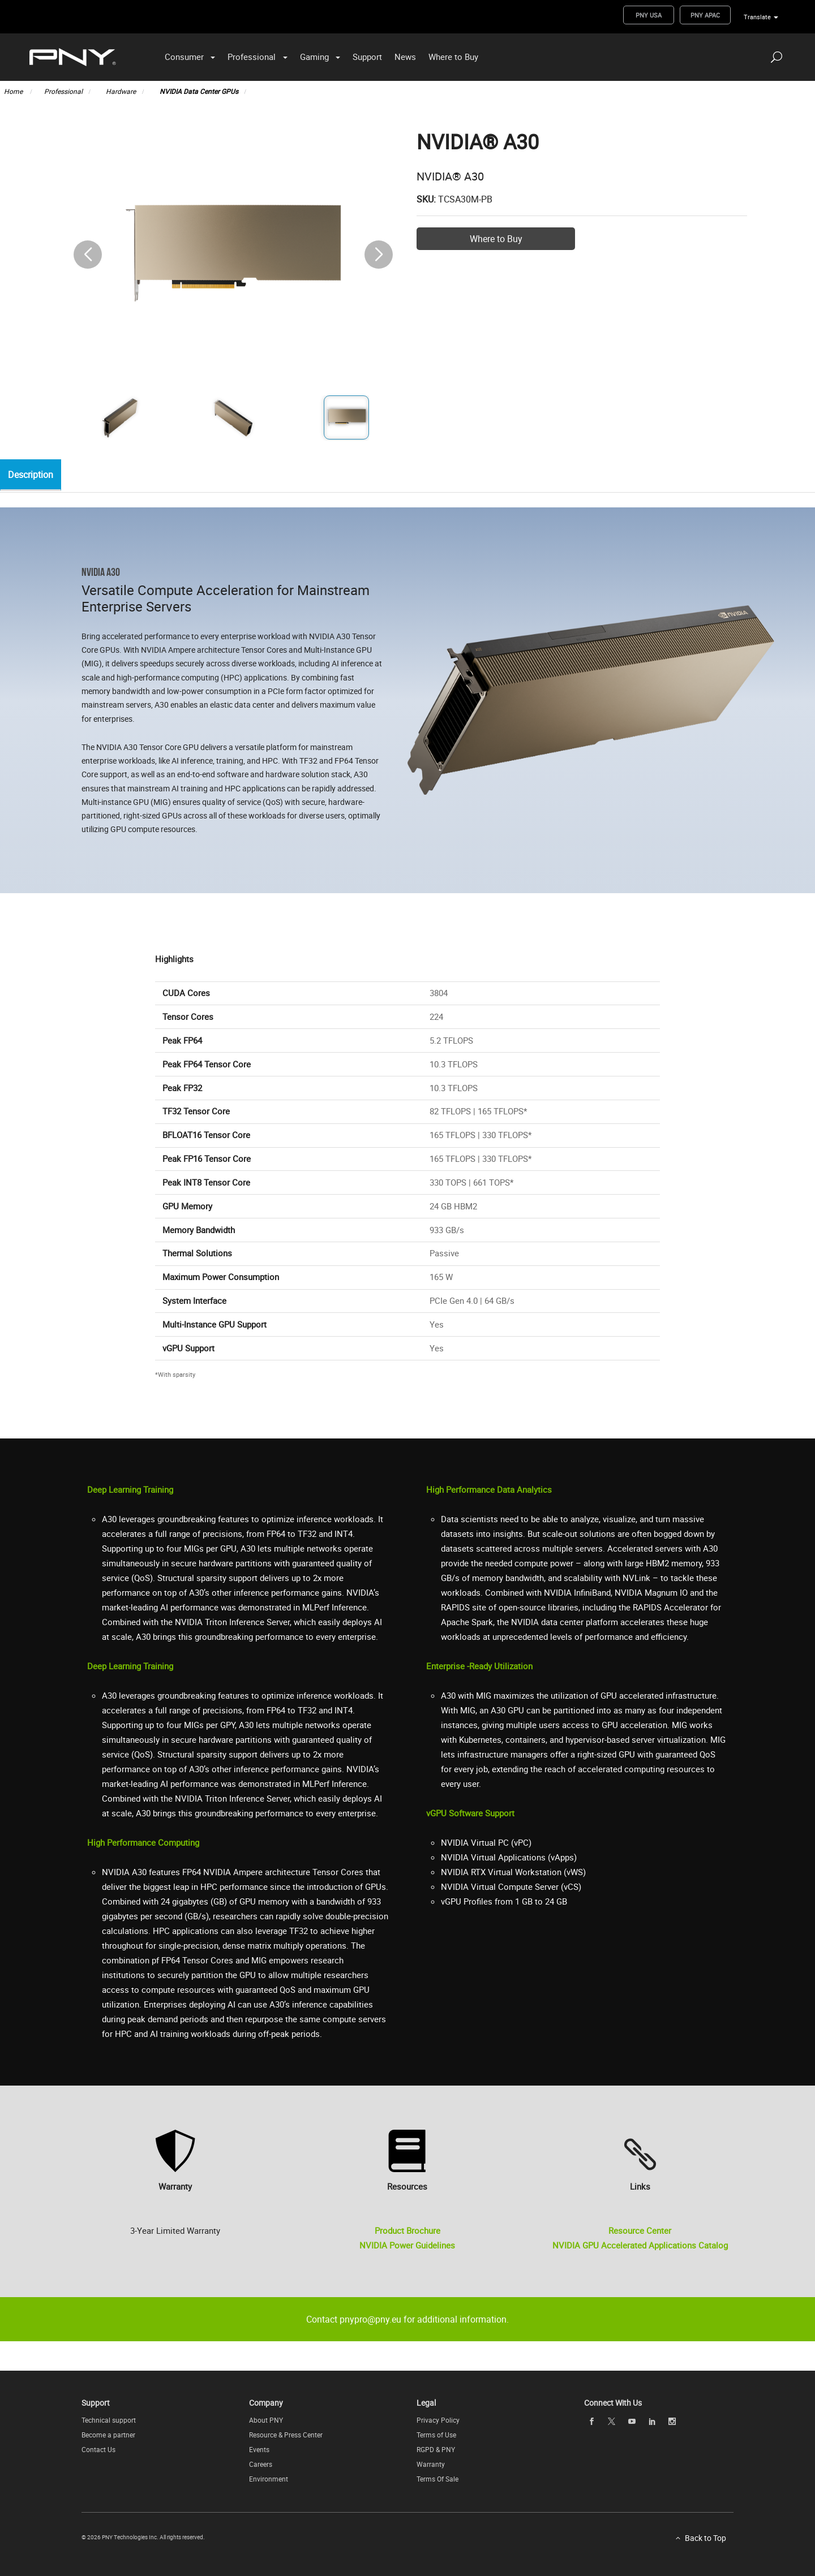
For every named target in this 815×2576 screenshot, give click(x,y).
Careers (260, 2464)
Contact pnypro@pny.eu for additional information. (407, 2319)
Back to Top (705, 2537)
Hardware (121, 91)
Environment (268, 2478)
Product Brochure (407, 2230)
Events (259, 2449)
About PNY (266, 2419)
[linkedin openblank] (652, 2421)
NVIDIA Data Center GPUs (199, 91)
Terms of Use (436, 2434)
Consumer (184, 56)
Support (367, 56)
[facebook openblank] (591, 2421)
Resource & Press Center (286, 2434)
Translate (757, 16)
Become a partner (108, 2434)
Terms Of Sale (437, 2478)
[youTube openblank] (631, 2421)
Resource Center (639, 2230)
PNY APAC (705, 15)
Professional (252, 56)
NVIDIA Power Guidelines (407, 2245)
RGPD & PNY (436, 2449)
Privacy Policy (438, 2419)
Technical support (109, 2419)
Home (14, 91)
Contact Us (98, 2449)
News (405, 56)
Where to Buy (453, 56)
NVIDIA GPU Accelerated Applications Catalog (640, 2245)
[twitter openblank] (611, 2421)
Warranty (431, 2464)
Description (33, 475)
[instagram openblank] (672, 2421)
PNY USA (649, 15)
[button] (378, 254)
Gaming (314, 56)
